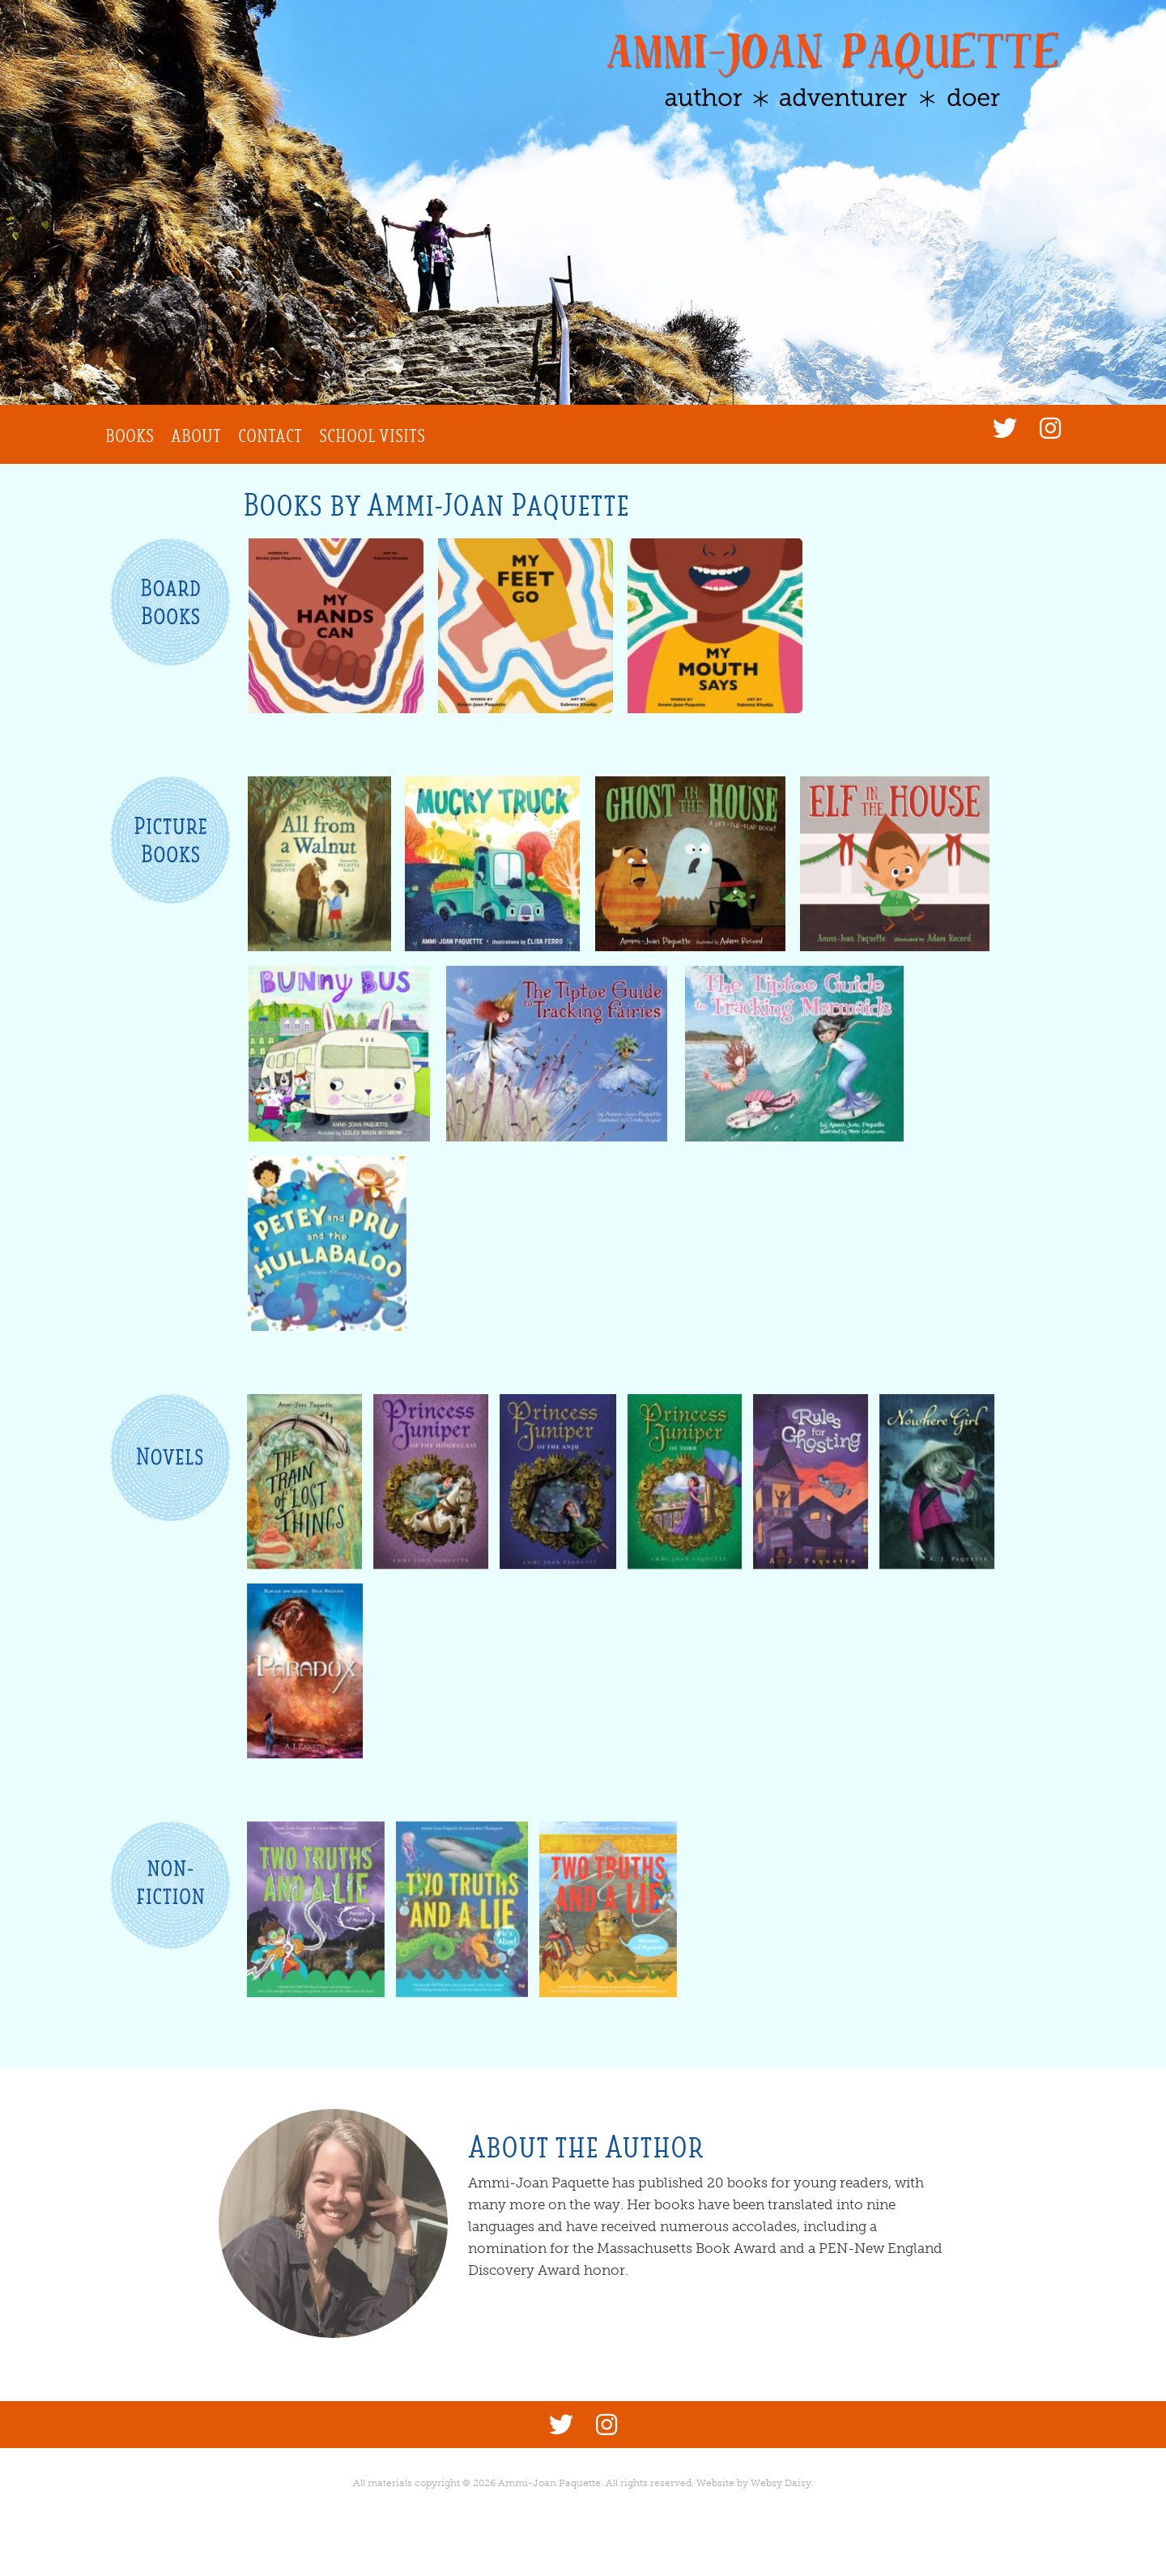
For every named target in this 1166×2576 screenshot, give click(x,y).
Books (129, 436)
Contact (270, 436)
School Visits (372, 436)
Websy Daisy (781, 2483)
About (196, 436)
